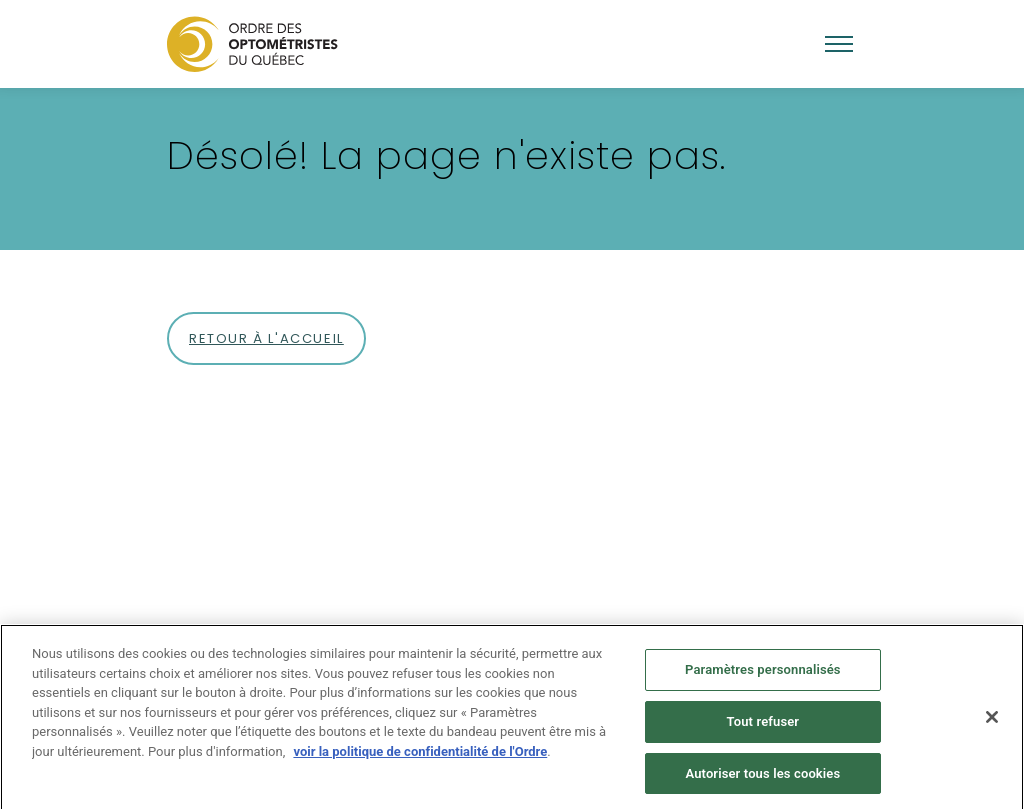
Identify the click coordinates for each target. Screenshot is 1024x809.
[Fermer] (992, 721)
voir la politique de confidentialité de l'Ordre (420, 755)
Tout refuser (763, 725)
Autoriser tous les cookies (762, 777)
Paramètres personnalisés (763, 673)
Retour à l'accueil (266, 338)
